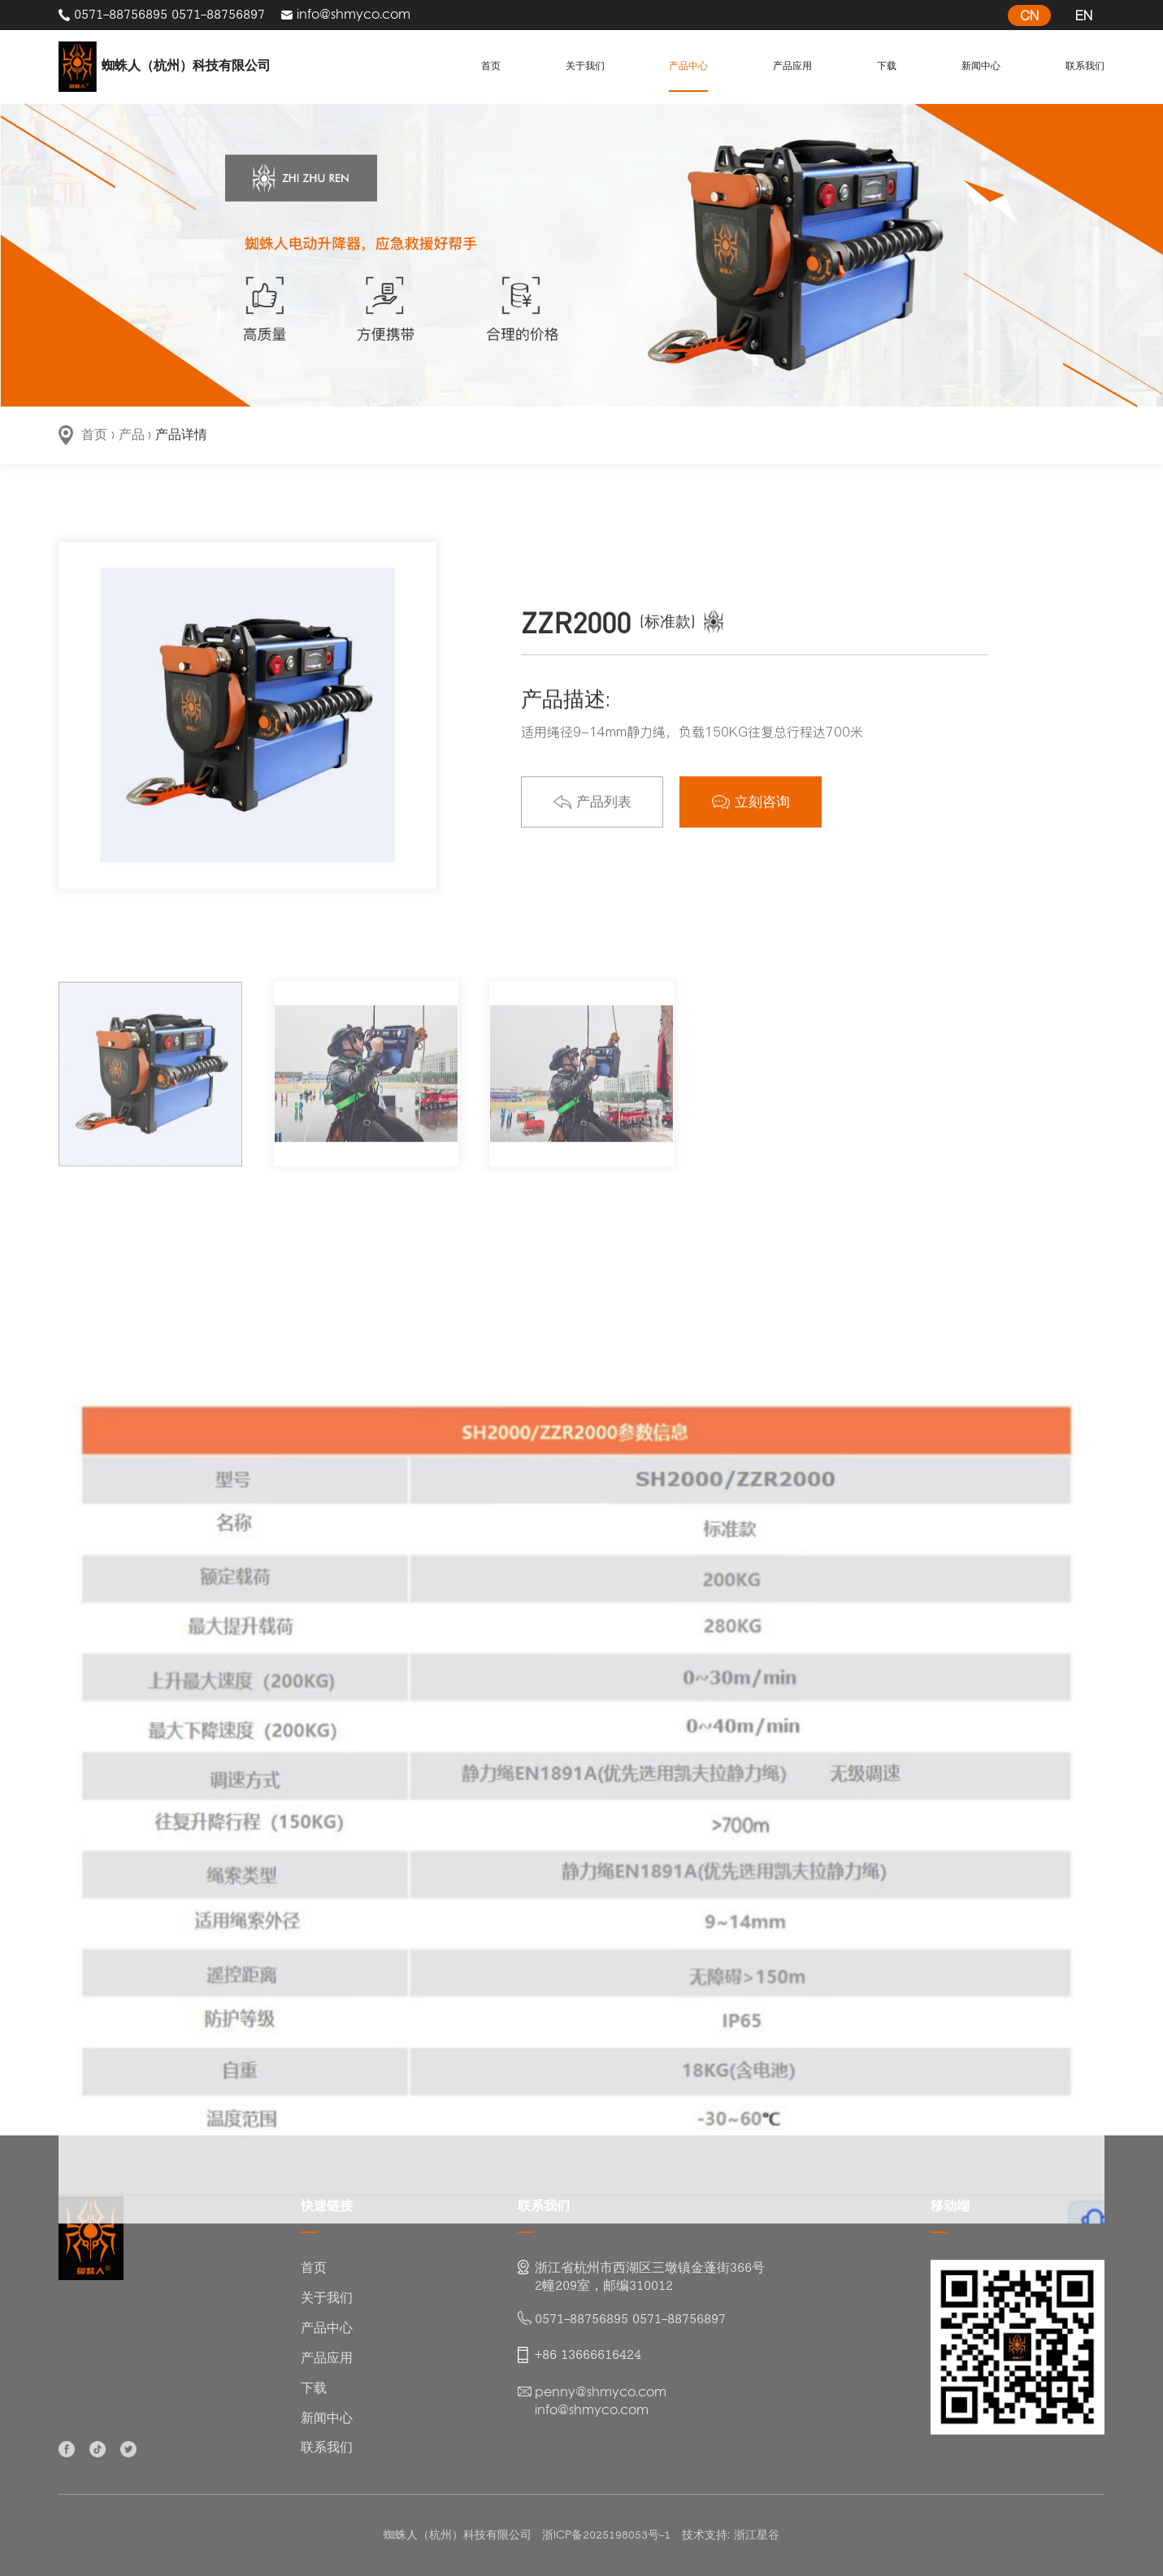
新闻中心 (972, 66)
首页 (495, 66)
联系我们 (1076, 66)
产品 (132, 436)
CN (1029, 15)
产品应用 (792, 66)
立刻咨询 (751, 818)
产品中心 (688, 66)
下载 (882, 66)
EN (1083, 15)
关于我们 (585, 66)
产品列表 (592, 818)
